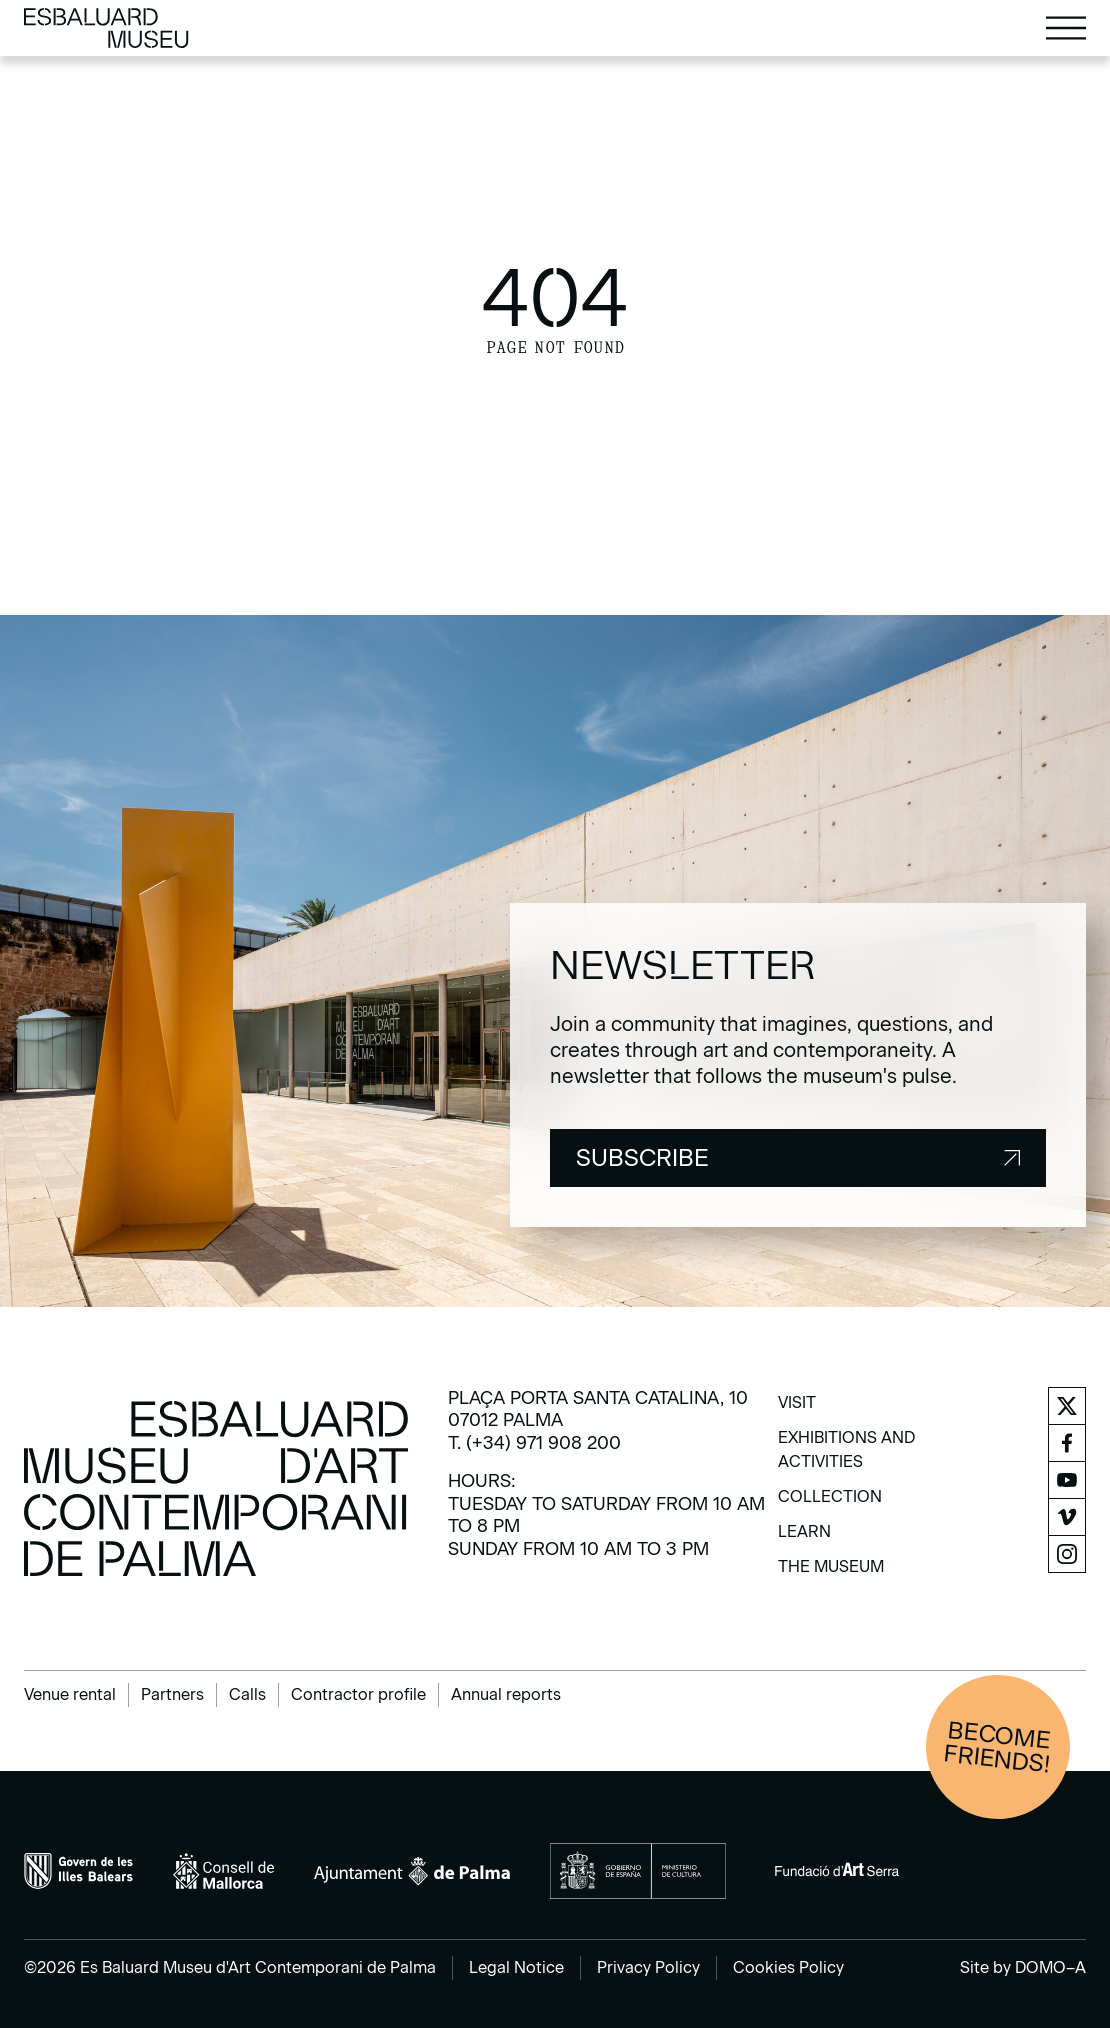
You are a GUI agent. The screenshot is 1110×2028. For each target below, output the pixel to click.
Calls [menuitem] (247, 1694)
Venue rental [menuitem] (70, 1694)
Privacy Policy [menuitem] (648, 1967)
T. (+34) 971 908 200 (534, 1443)
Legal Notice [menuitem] (516, 1967)
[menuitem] (797, 1409)
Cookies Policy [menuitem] (788, 1967)
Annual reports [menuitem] (506, 1694)
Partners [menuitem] (172, 1694)
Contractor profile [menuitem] (358, 1694)
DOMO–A (1050, 1967)
